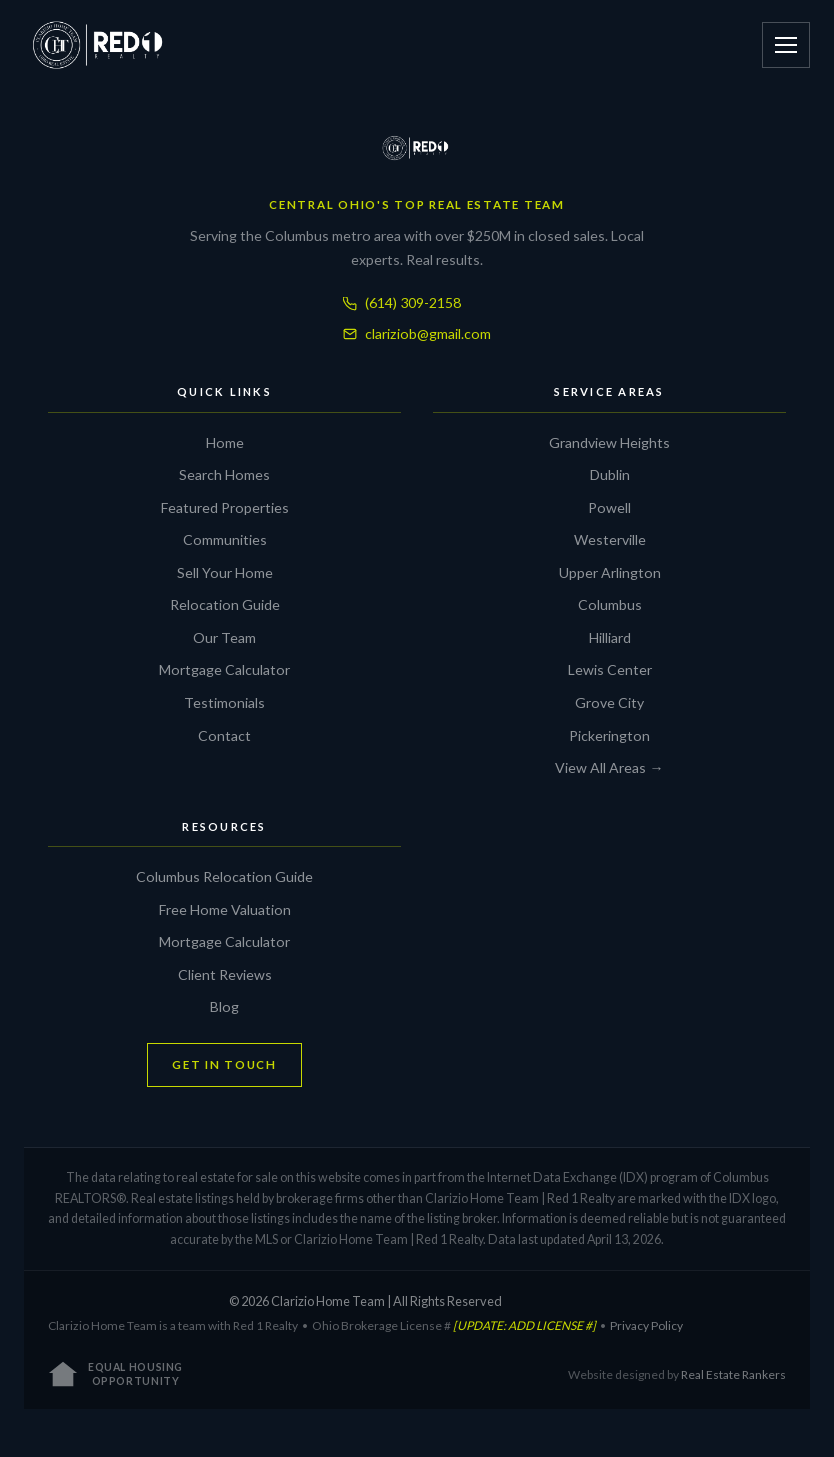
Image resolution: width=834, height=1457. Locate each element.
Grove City (609, 702)
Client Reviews (225, 974)
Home (225, 442)
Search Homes (224, 474)
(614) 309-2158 (402, 302)
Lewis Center (610, 669)
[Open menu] (786, 45)
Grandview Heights (609, 442)
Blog (224, 1006)
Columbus (610, 604)
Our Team (224, 637)
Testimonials (224, 702)
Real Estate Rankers (733, 1374)
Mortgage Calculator (224, 669)
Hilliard (610, 637)
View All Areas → (609, 767)
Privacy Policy (646, 1325)
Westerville (610, 539)
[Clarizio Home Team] (417, 148)
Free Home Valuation (225, 909)
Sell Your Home (225, 572)
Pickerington (609, 735)
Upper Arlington (610, 572)
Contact (224, 735)
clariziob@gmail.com (417, 333)
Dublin (610, 474)
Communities (225, 539)
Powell (609, 507)
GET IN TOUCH (224, 1064)
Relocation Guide (225, 604)
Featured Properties (225, 507)
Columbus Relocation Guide (224, 876)
